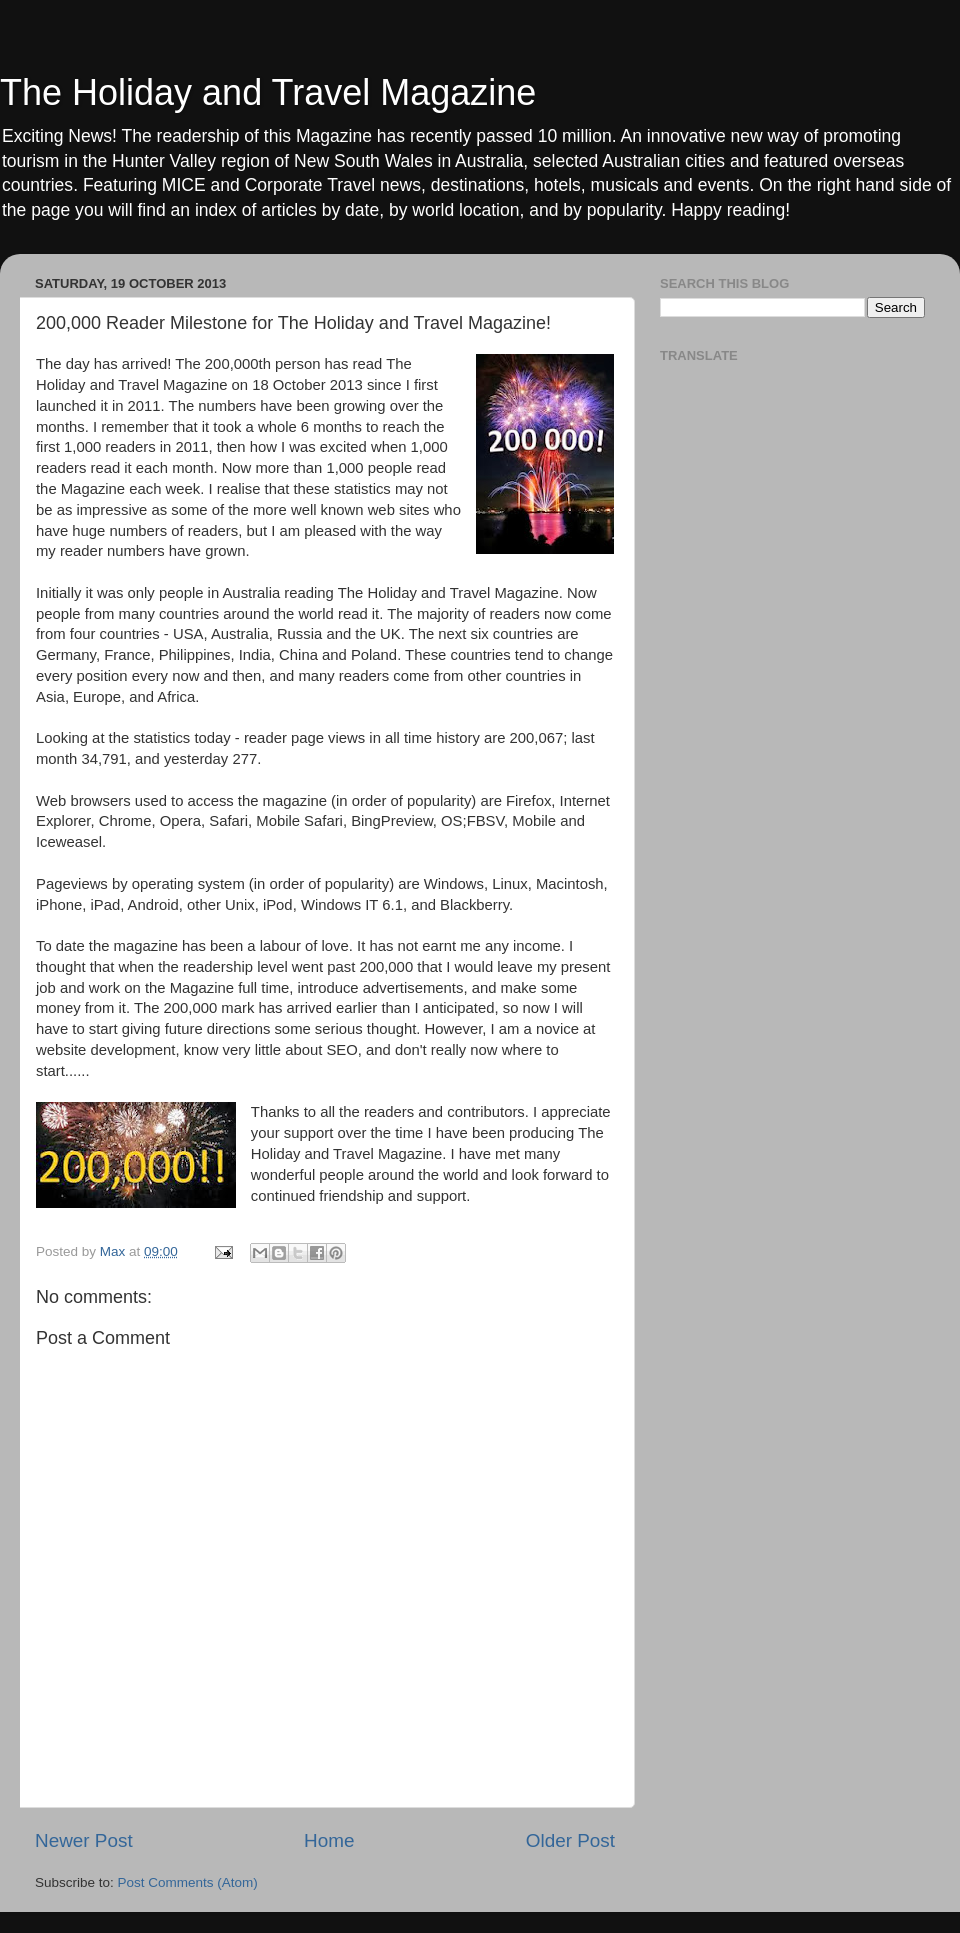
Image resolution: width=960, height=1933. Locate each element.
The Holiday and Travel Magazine (268, 92)
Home (329, 1840)
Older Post (570, 1840)
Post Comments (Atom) (188, 1882)
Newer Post (84, 1840)
